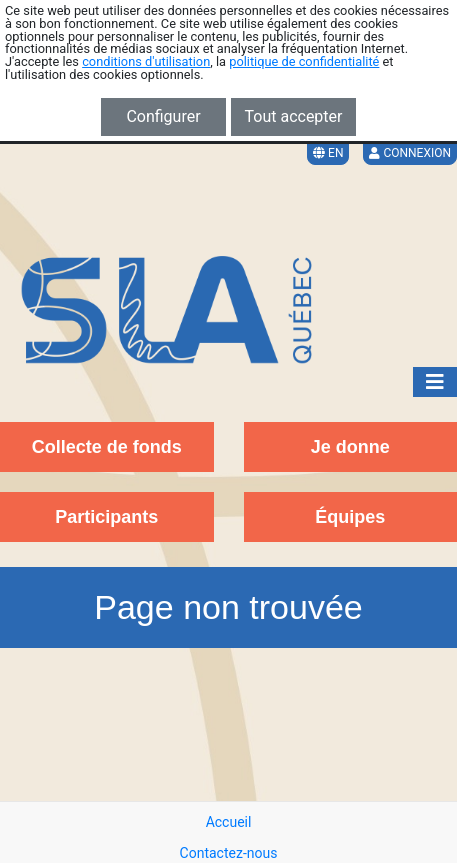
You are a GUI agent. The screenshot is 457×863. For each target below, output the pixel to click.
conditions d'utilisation (146, 61)
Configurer (163, 116)
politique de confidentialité (304, 61)
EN (328, 153)
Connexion (410, 153)
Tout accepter (294, 116)
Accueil (229, 822)
